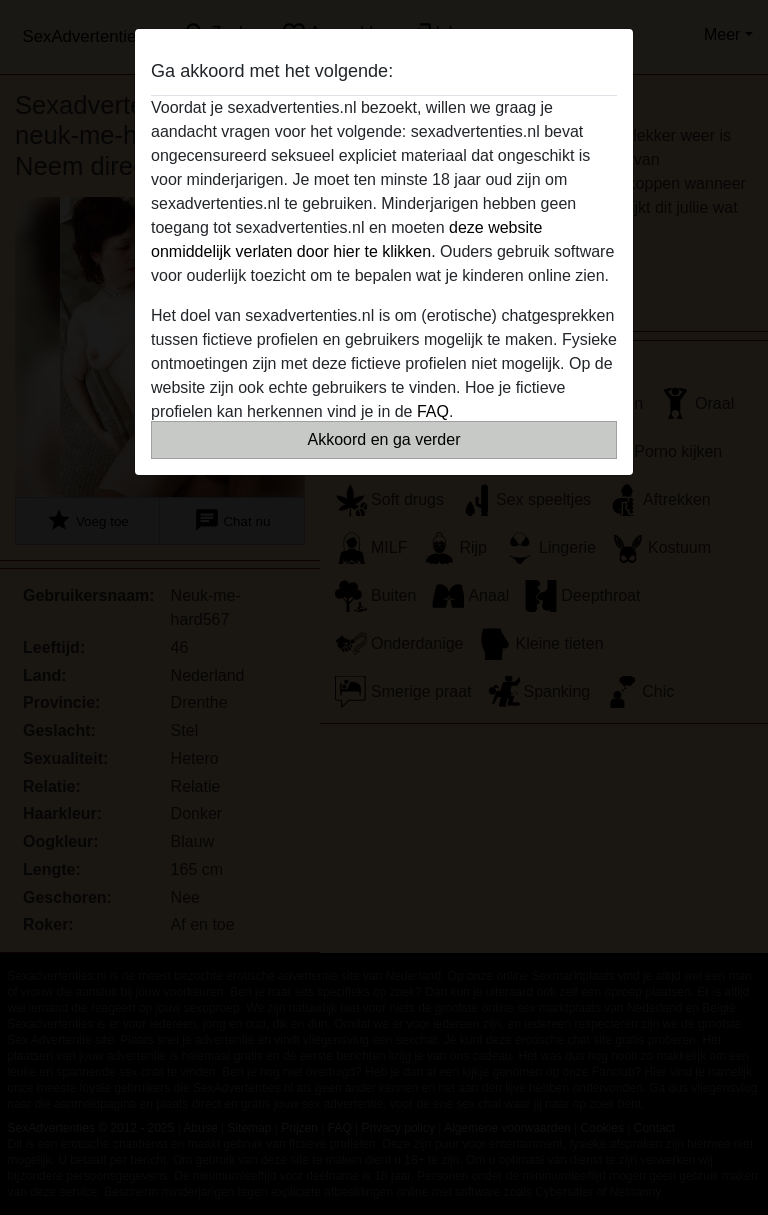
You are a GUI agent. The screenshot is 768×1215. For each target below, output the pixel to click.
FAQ (433, 411)
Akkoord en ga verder (384, 439)
